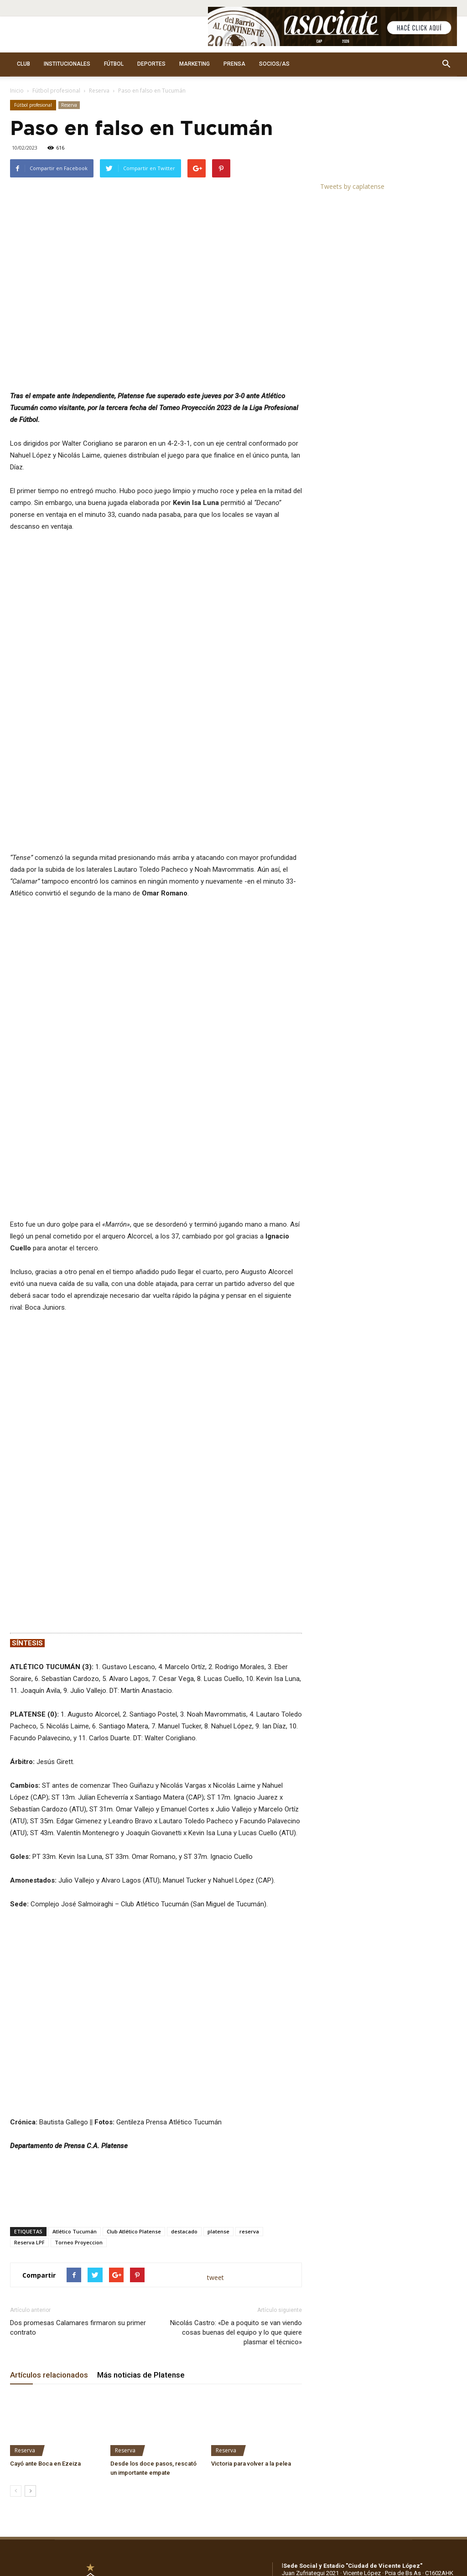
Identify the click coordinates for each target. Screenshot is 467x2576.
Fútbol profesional (56, 90)
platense (218, 1923)
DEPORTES (151, 64)
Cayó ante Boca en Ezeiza (45, 2155)
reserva (249, 1923)
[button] (446, 64)
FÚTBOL (114, 64)
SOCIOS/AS (274, 64)
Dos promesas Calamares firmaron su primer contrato (78, 2020)
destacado (184, 1923)
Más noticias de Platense (141, 2066)
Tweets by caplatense (352, 186)
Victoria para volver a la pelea (251, 2155)
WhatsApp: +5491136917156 (381, 2272)
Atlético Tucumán (74, 1923)
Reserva (99, 90)
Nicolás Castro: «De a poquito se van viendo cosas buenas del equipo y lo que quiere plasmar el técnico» (236, 2024)
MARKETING (194, 64)
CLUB (23, 64)
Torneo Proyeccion (79, 1934)
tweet (215, 1970)
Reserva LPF (29, 1934)
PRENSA (234, 64)
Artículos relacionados (49, 2066)
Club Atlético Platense (134, 1923)
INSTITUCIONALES (67, 64)
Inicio (17, 90)
